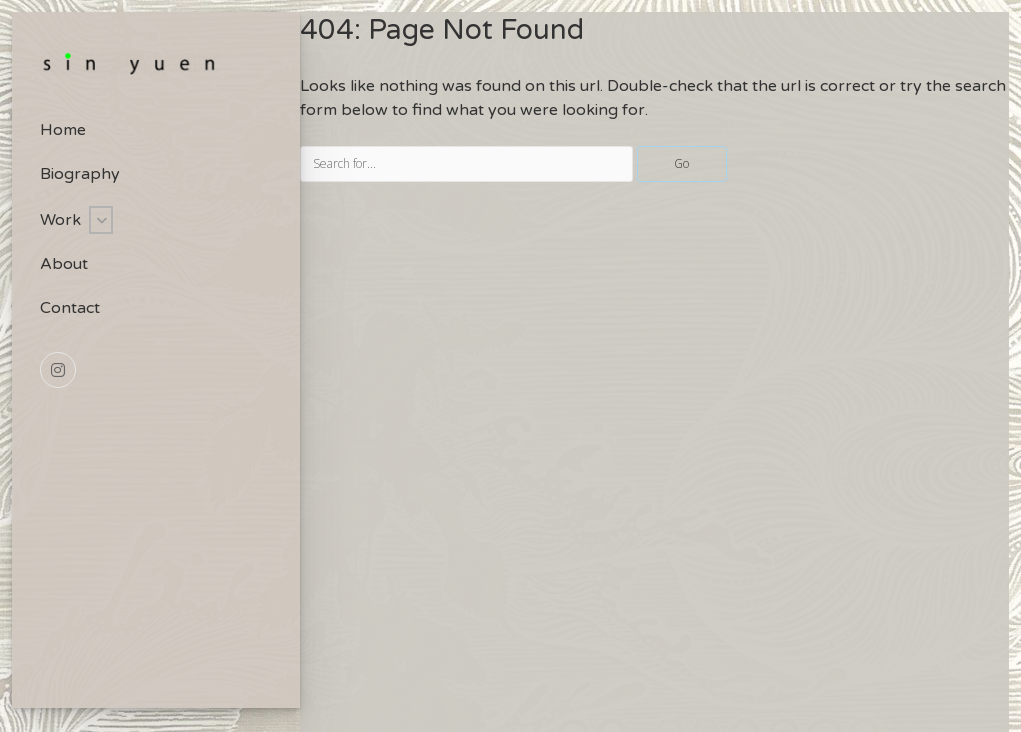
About (64, 264)
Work (60, 220)
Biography (80, 174)
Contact (70, 308)
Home (63, 130)
